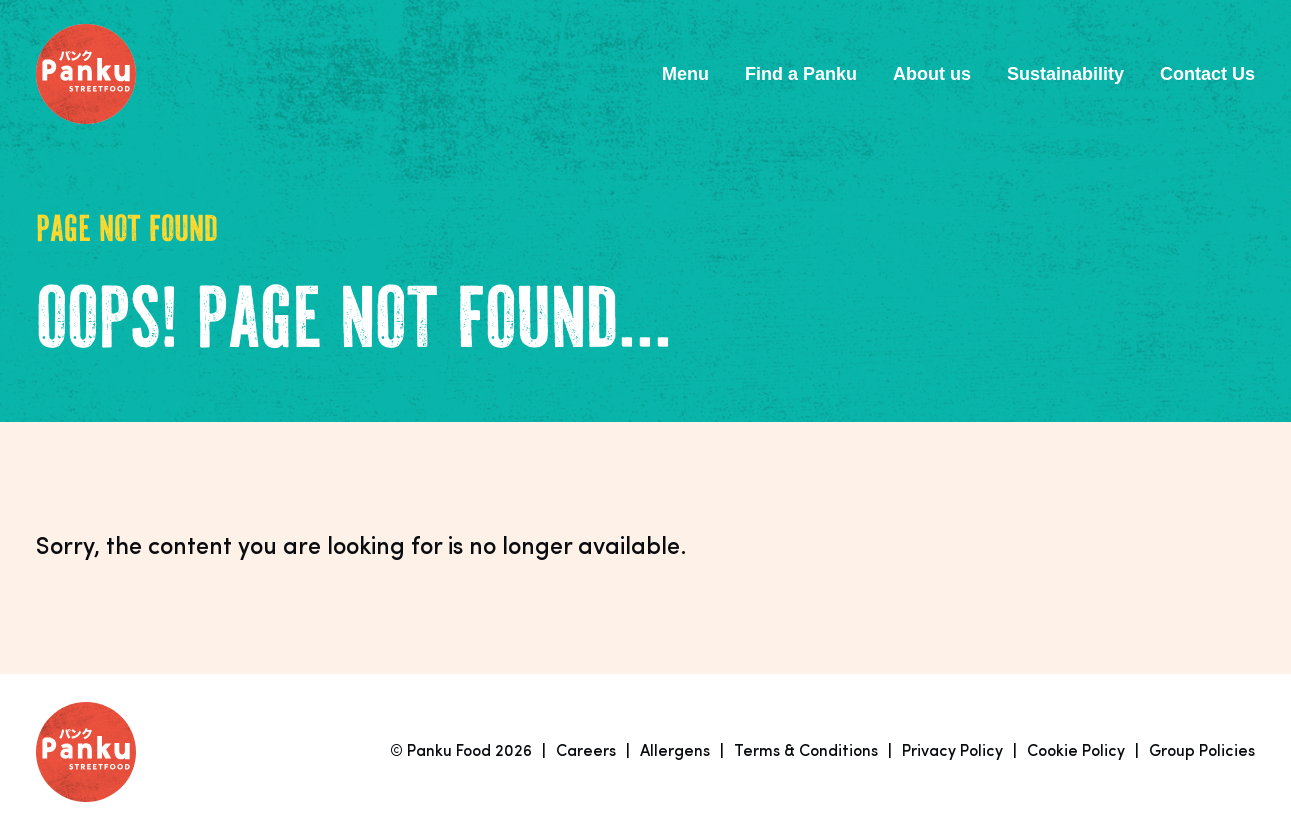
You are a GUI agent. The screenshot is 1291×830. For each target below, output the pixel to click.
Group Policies (1202, 752)
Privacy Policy (952, 752)
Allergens (675, 752)
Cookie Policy (1076, 752)
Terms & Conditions (806, 752)
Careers (586, 752)
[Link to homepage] (86, 74)
